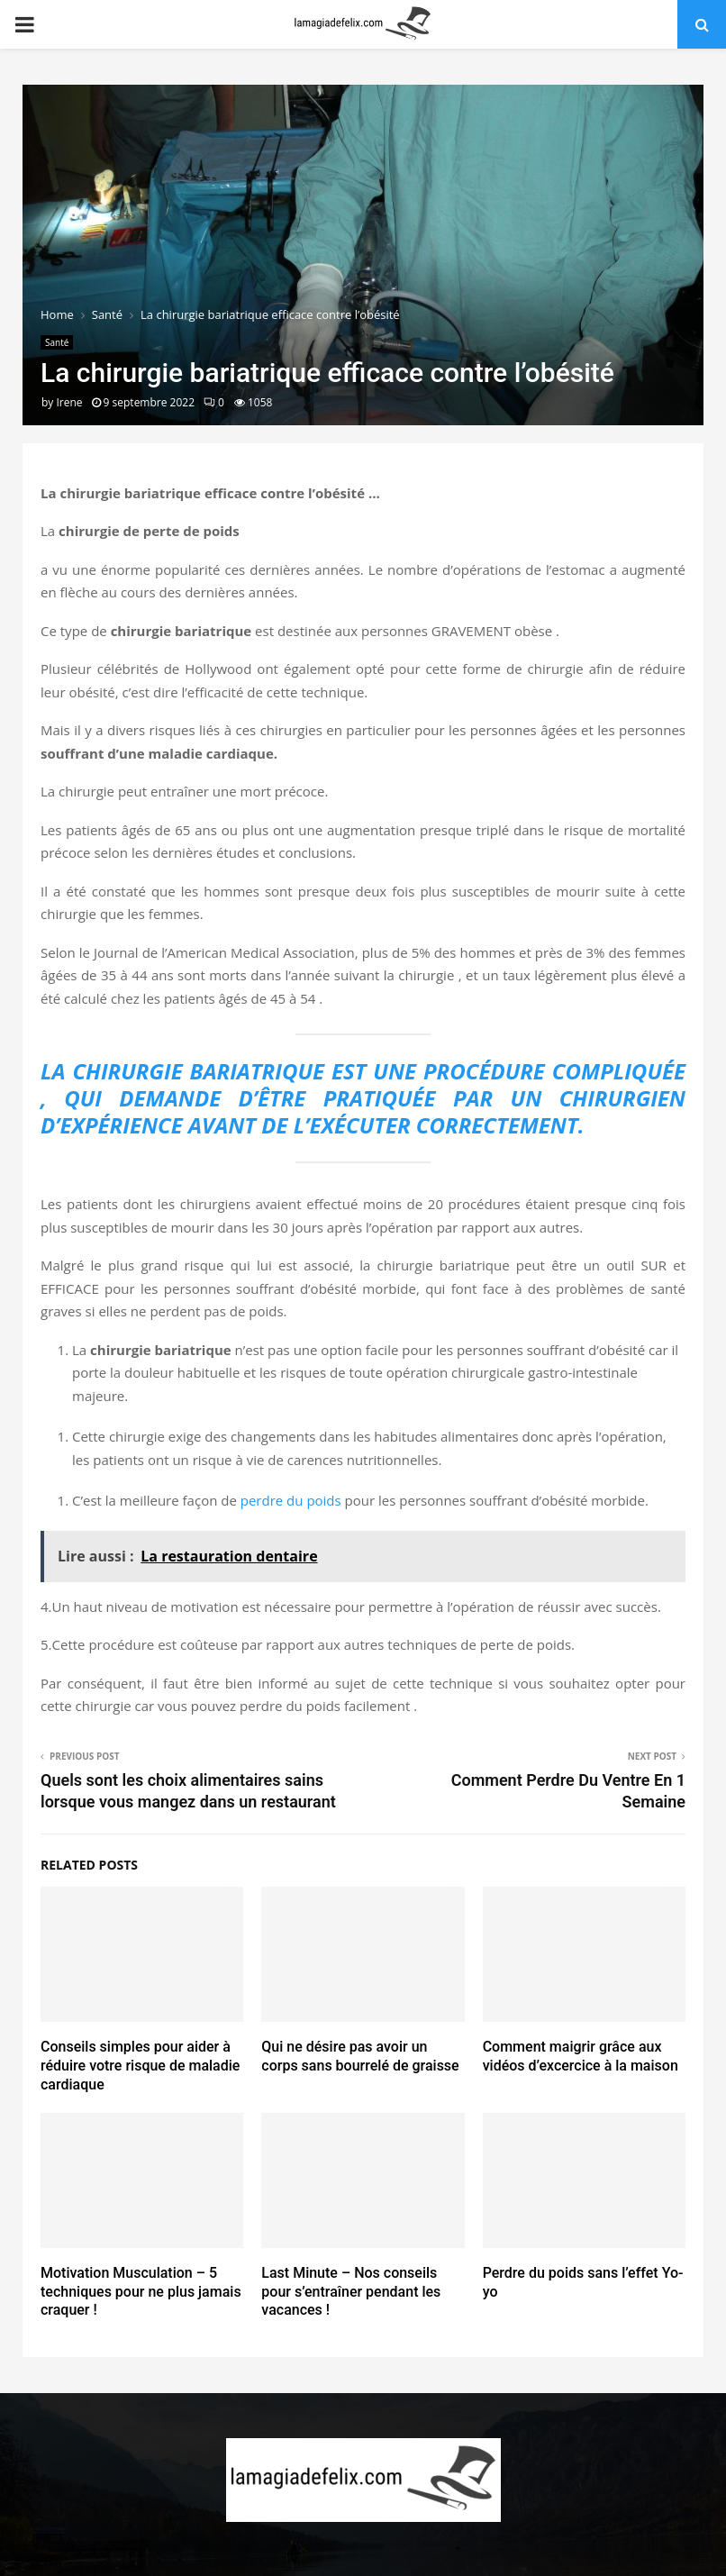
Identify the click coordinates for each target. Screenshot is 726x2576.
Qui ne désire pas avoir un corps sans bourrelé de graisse (359, 2056)
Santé (56, 342)
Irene (69, 402)
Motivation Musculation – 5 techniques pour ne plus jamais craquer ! (141, 2291)
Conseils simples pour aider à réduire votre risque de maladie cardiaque (140, 2065)
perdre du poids (290, 1500)
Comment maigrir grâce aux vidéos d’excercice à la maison (580, 2056)
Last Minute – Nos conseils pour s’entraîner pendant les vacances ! (350, 2291)
